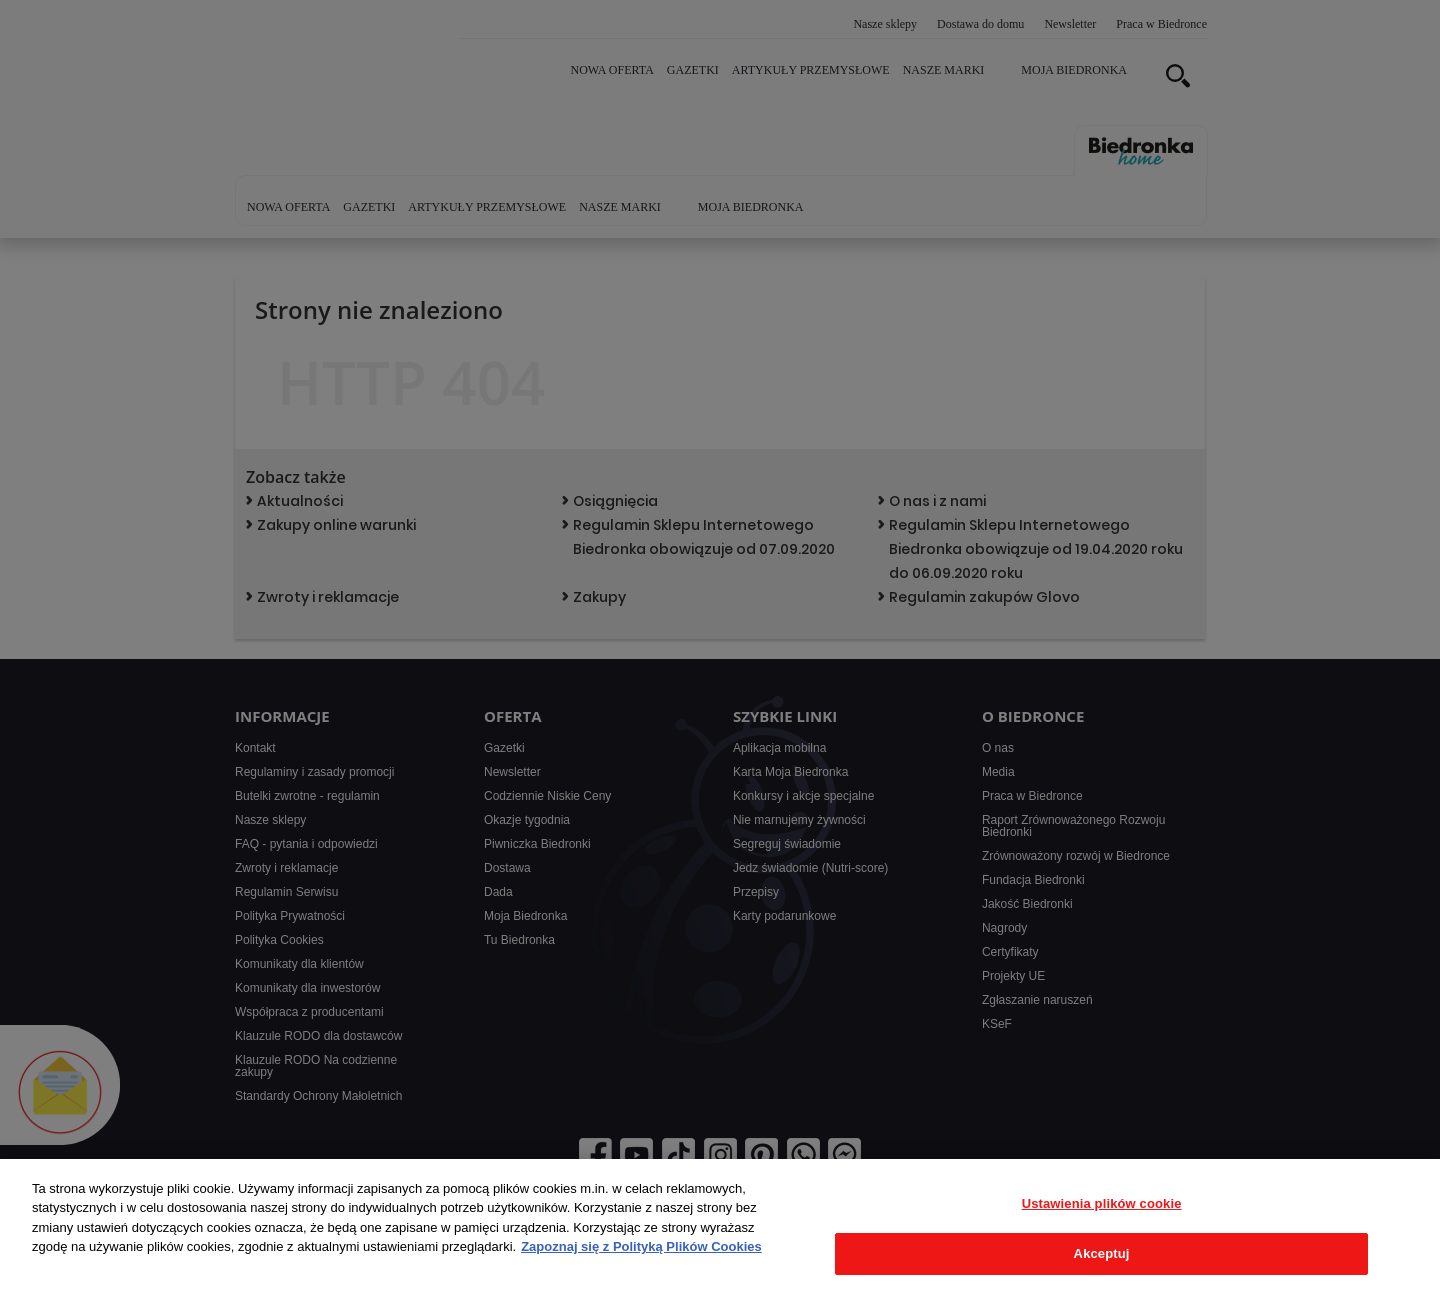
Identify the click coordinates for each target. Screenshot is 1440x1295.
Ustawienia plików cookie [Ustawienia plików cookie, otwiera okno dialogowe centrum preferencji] (1102, 1203)
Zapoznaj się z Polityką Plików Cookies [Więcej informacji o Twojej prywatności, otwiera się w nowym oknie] (641, 1246)
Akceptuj (1102, 1253)
